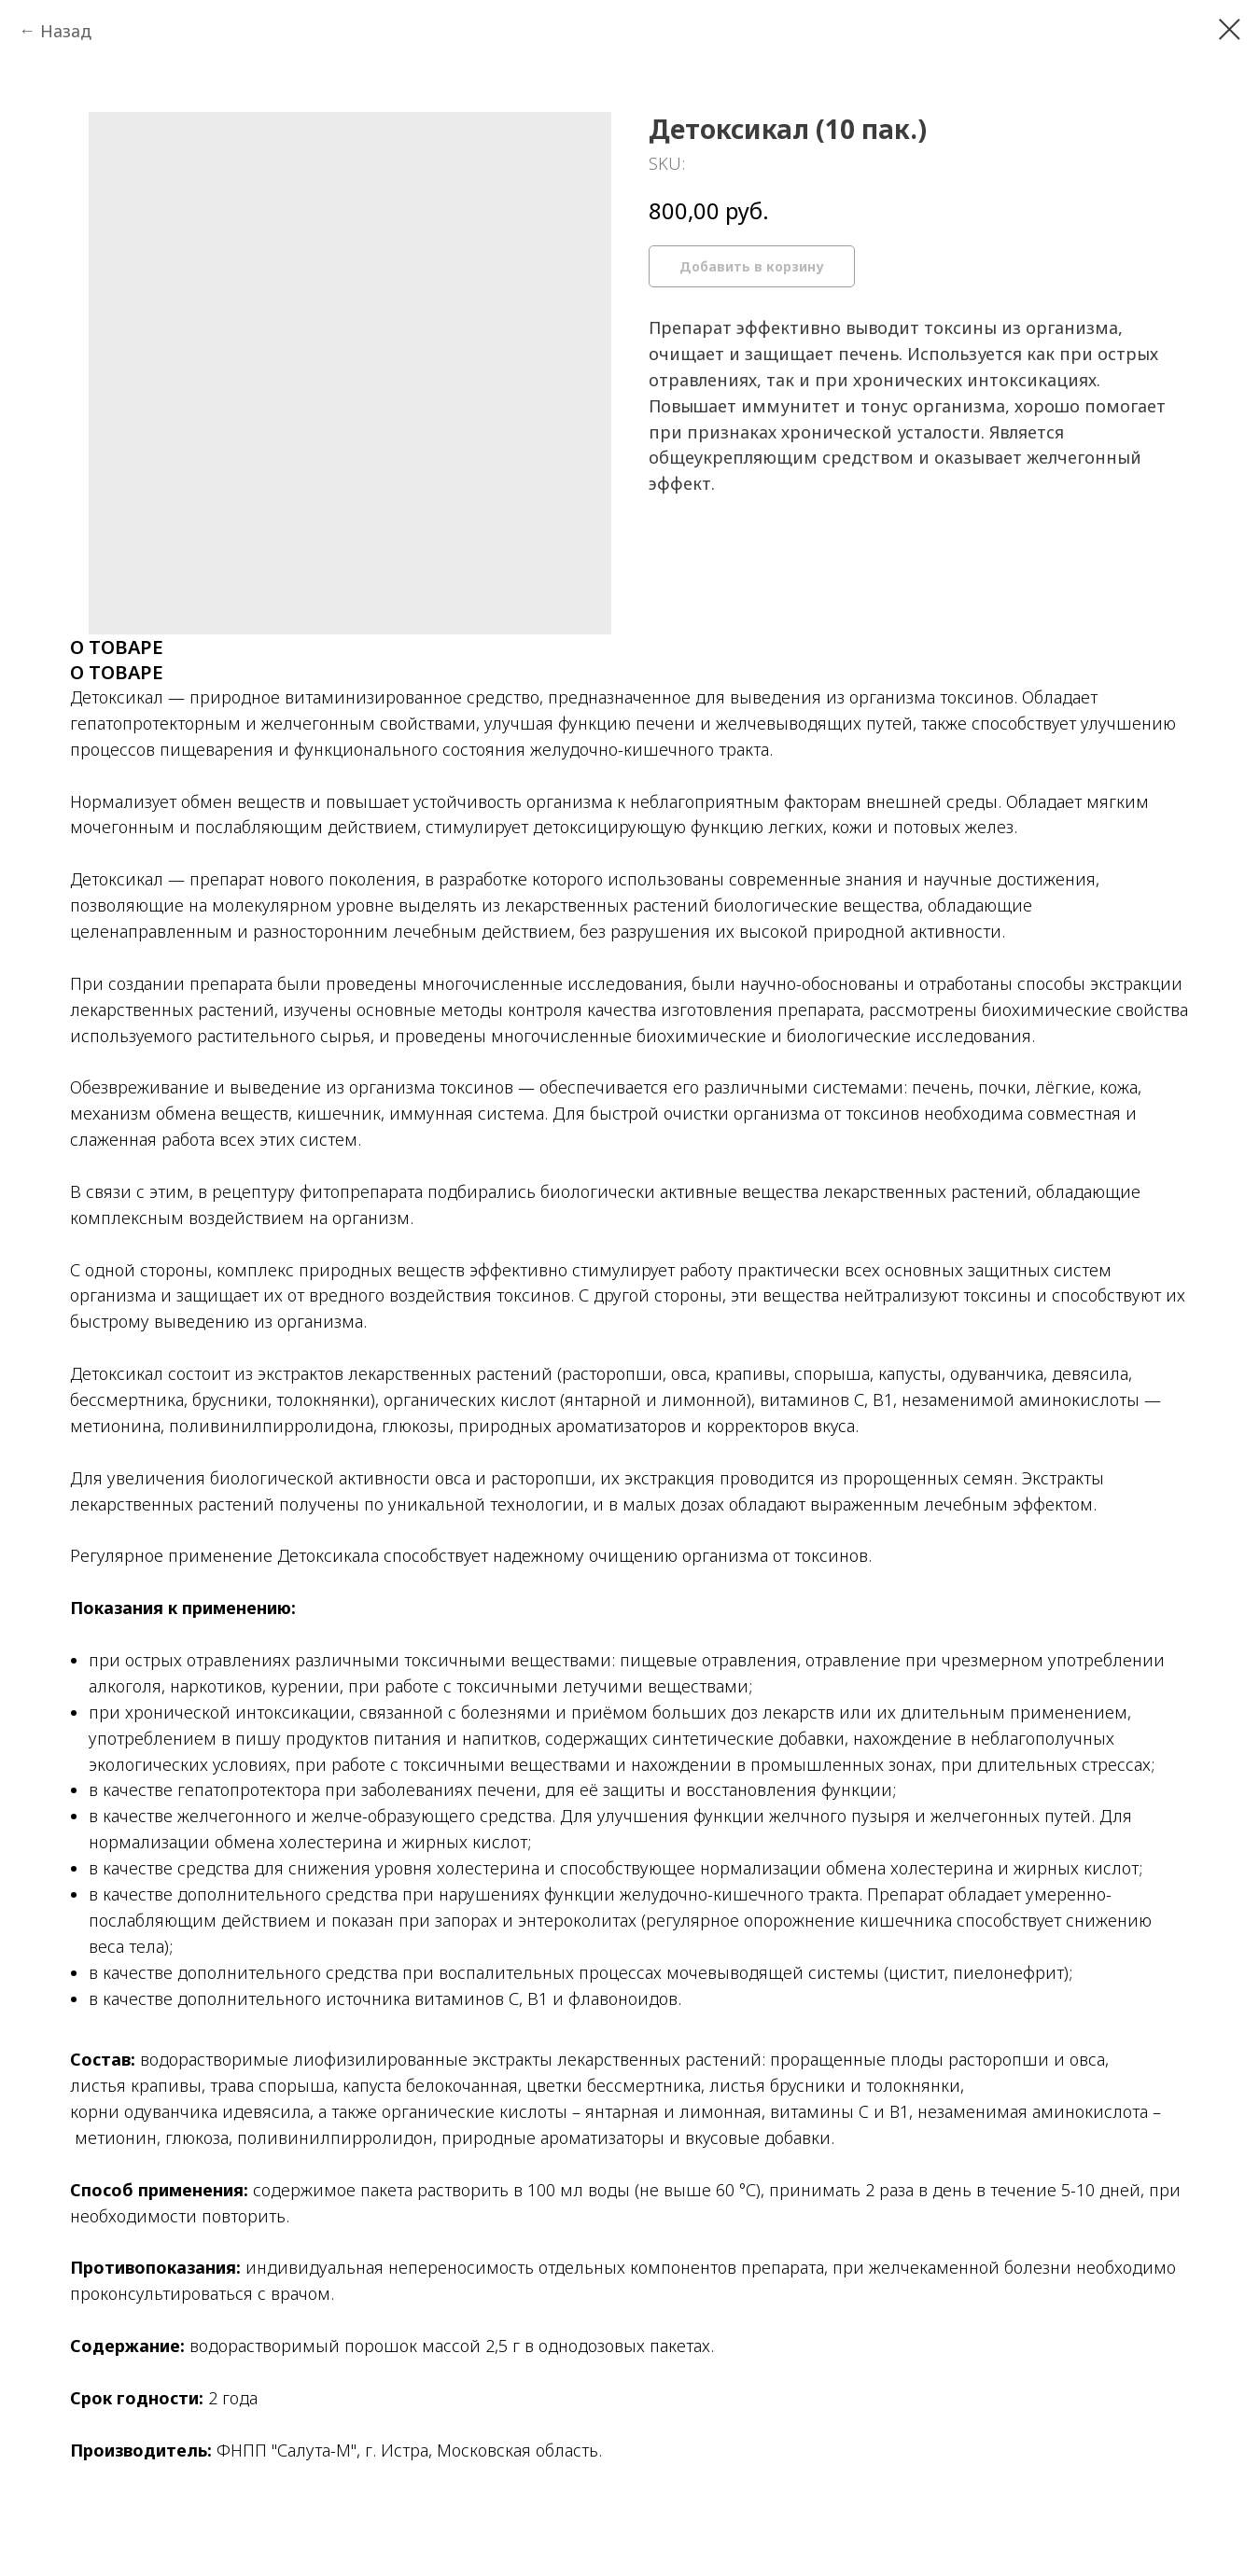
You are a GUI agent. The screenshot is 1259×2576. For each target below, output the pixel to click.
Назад (65, 31)
